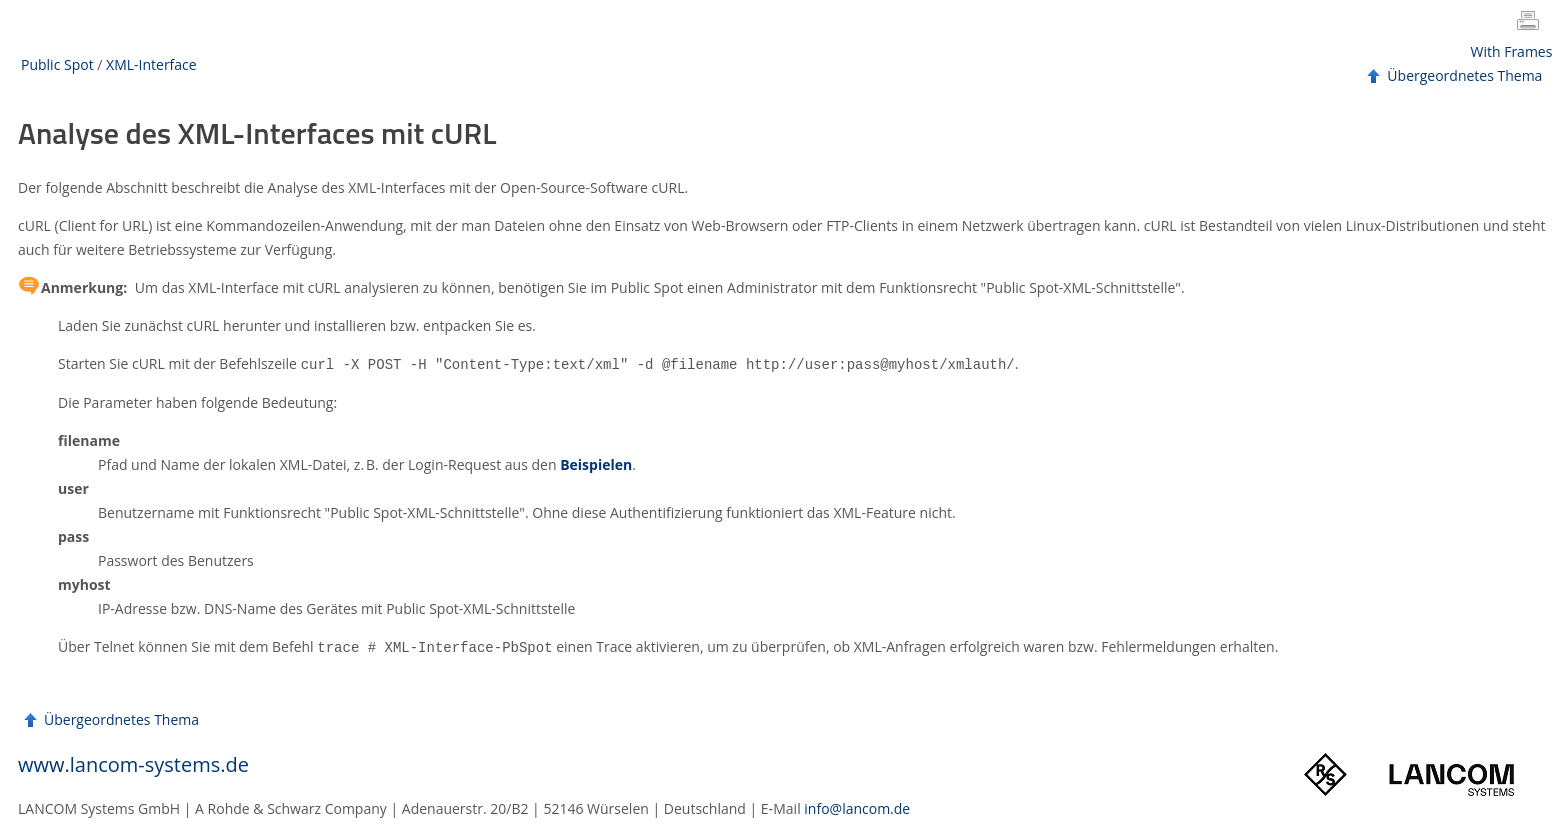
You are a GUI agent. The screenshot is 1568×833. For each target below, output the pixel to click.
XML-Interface (151, 64)
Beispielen (596, 463)
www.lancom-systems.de (133, 762)
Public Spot (57, 64)
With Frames (1512, 51)
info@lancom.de (857, 806)
